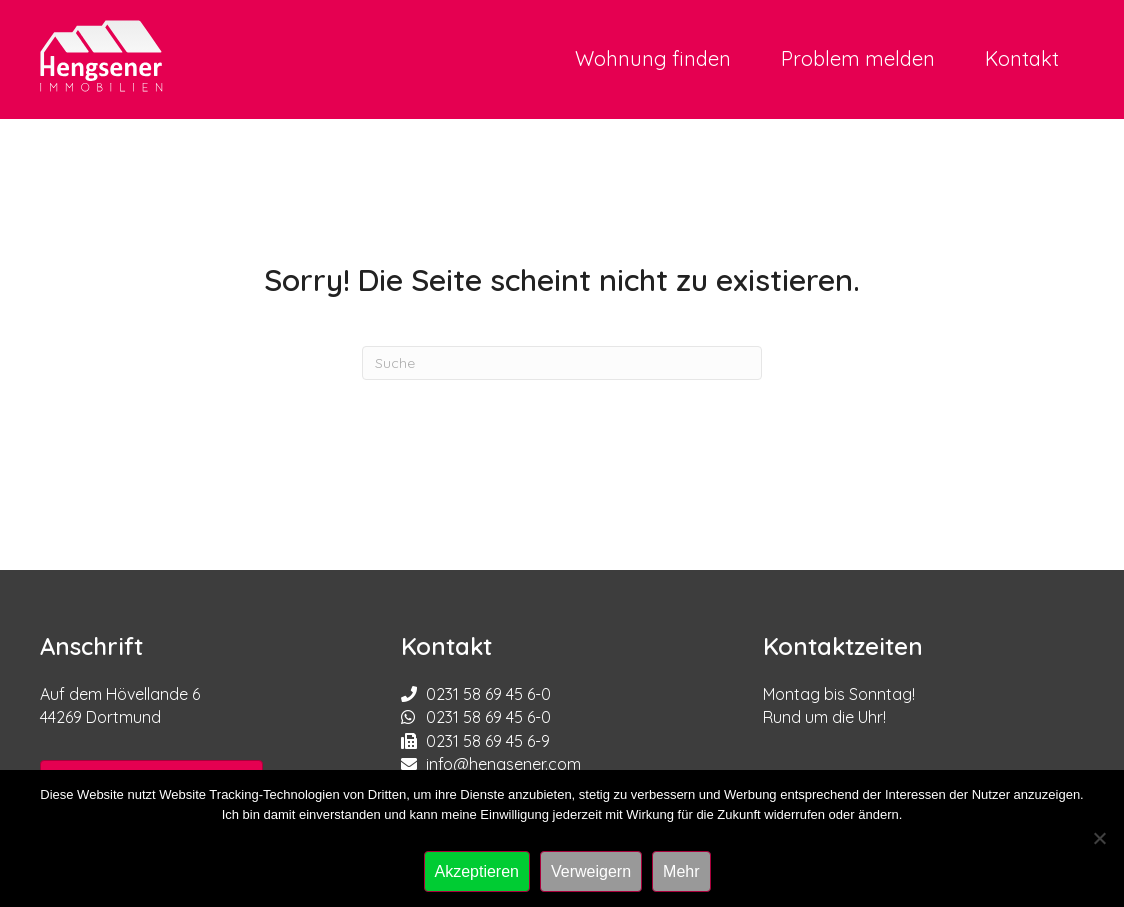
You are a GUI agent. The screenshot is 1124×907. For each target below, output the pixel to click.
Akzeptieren (477, 871)
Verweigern (591, 871)
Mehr (681, 871)
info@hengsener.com (503, 764)
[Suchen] (562, 363)
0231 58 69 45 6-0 (488, 694)
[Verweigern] (1099, 838)
